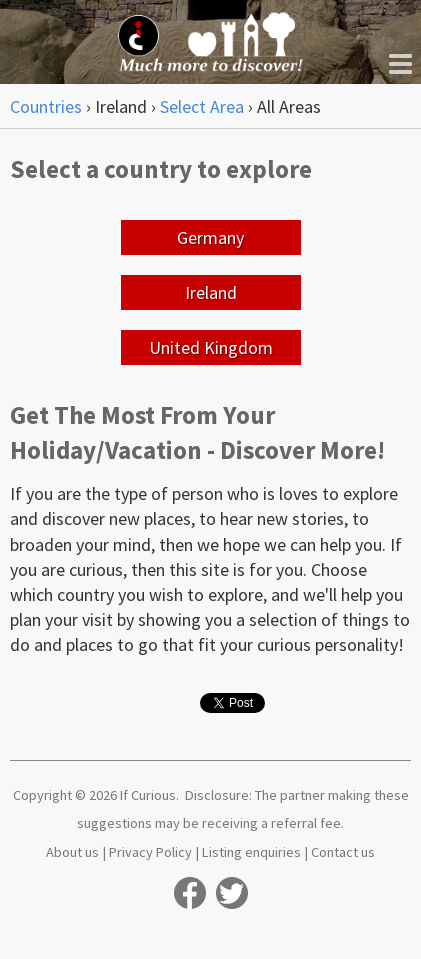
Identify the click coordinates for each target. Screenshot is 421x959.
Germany (210, 237)
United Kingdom (211, 347)
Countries (46, 106)
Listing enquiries (251, 852)
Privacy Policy (150, 852)
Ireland (211, 292)
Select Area (202, 106)
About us (72, 852)
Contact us (343, 852)
